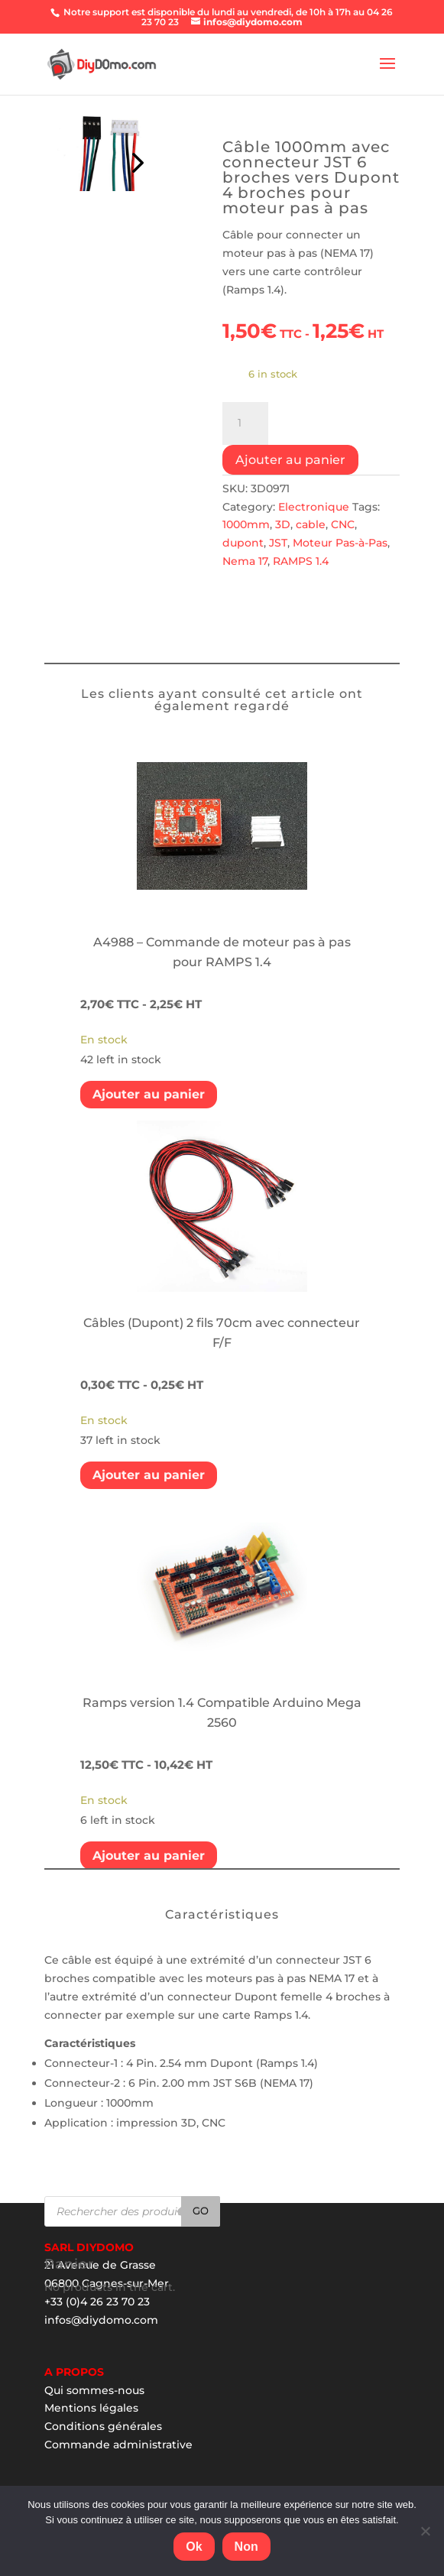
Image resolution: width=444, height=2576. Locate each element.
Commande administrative (118, 2444)
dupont (243, 543)
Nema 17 (244, 561)
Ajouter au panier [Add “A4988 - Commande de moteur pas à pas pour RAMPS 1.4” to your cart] (148, 1094)
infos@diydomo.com (101, 2320)
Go (201, 2211)
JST (278, 543)
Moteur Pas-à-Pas (340, 543)
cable (311, 524)
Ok (194, 2546)
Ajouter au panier (290, 460)
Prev (135, 159)
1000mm (246, 524)
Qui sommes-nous (94, 2390)
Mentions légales (91, 2408)
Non (246, 2546)
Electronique (313, 507)
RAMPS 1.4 (301, 561)
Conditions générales (103, 2426)
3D (282, 524)
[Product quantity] (245, 423)
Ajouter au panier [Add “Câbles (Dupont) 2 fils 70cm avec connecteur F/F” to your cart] (148, 1475)
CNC (343, 524)
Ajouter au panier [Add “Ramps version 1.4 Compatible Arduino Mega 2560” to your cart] (148, 1855)
